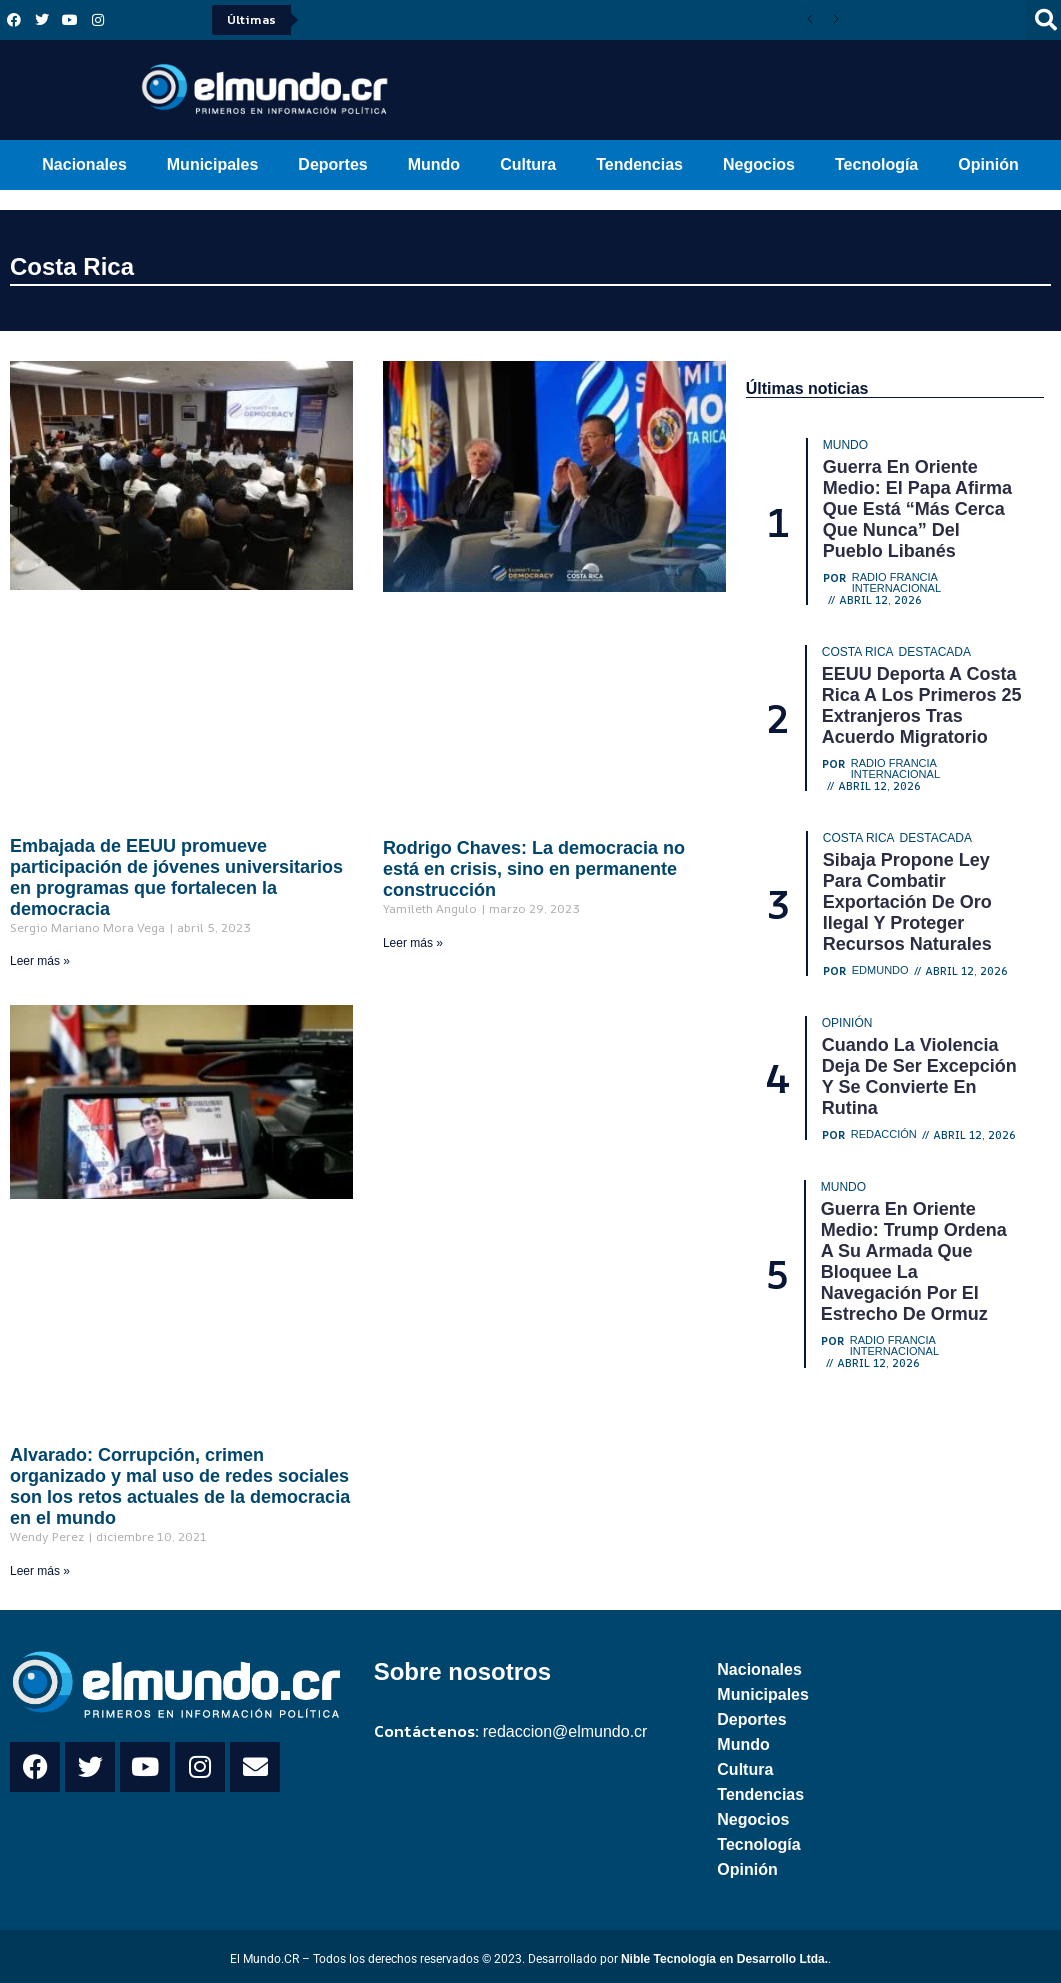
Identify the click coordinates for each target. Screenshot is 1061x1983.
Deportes (332, 164)
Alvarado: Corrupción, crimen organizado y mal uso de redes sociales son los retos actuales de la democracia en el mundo (180, 1486)
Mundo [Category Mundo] (845, 445)
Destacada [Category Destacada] (935, 652)
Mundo (434, 164)
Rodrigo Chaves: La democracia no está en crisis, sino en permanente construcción (534, 869)
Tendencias (639, 164)
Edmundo (880, 970)
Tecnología (876, 164)
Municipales (213, 164)
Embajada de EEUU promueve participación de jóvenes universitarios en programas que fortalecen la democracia (176, 877)
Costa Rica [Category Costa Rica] (858, 652)
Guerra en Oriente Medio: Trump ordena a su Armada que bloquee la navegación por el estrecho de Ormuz (914, 1261)
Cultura (528, 164)
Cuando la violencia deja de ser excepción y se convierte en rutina (919, 1076)
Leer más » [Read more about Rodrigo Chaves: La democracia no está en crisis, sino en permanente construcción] (413, 943)
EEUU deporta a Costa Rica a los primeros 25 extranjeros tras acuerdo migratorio (922, 705)
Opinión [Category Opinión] (847, 1023)
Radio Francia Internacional (896, 583)
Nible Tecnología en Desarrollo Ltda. (724, 1959)
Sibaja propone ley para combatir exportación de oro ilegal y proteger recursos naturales (907, 902)
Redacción (884, 1134)
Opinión (988, 164)
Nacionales (84, 164)
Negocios (759, 164)
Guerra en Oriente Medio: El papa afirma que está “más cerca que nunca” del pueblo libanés (917, 509)
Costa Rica (72, 266)
